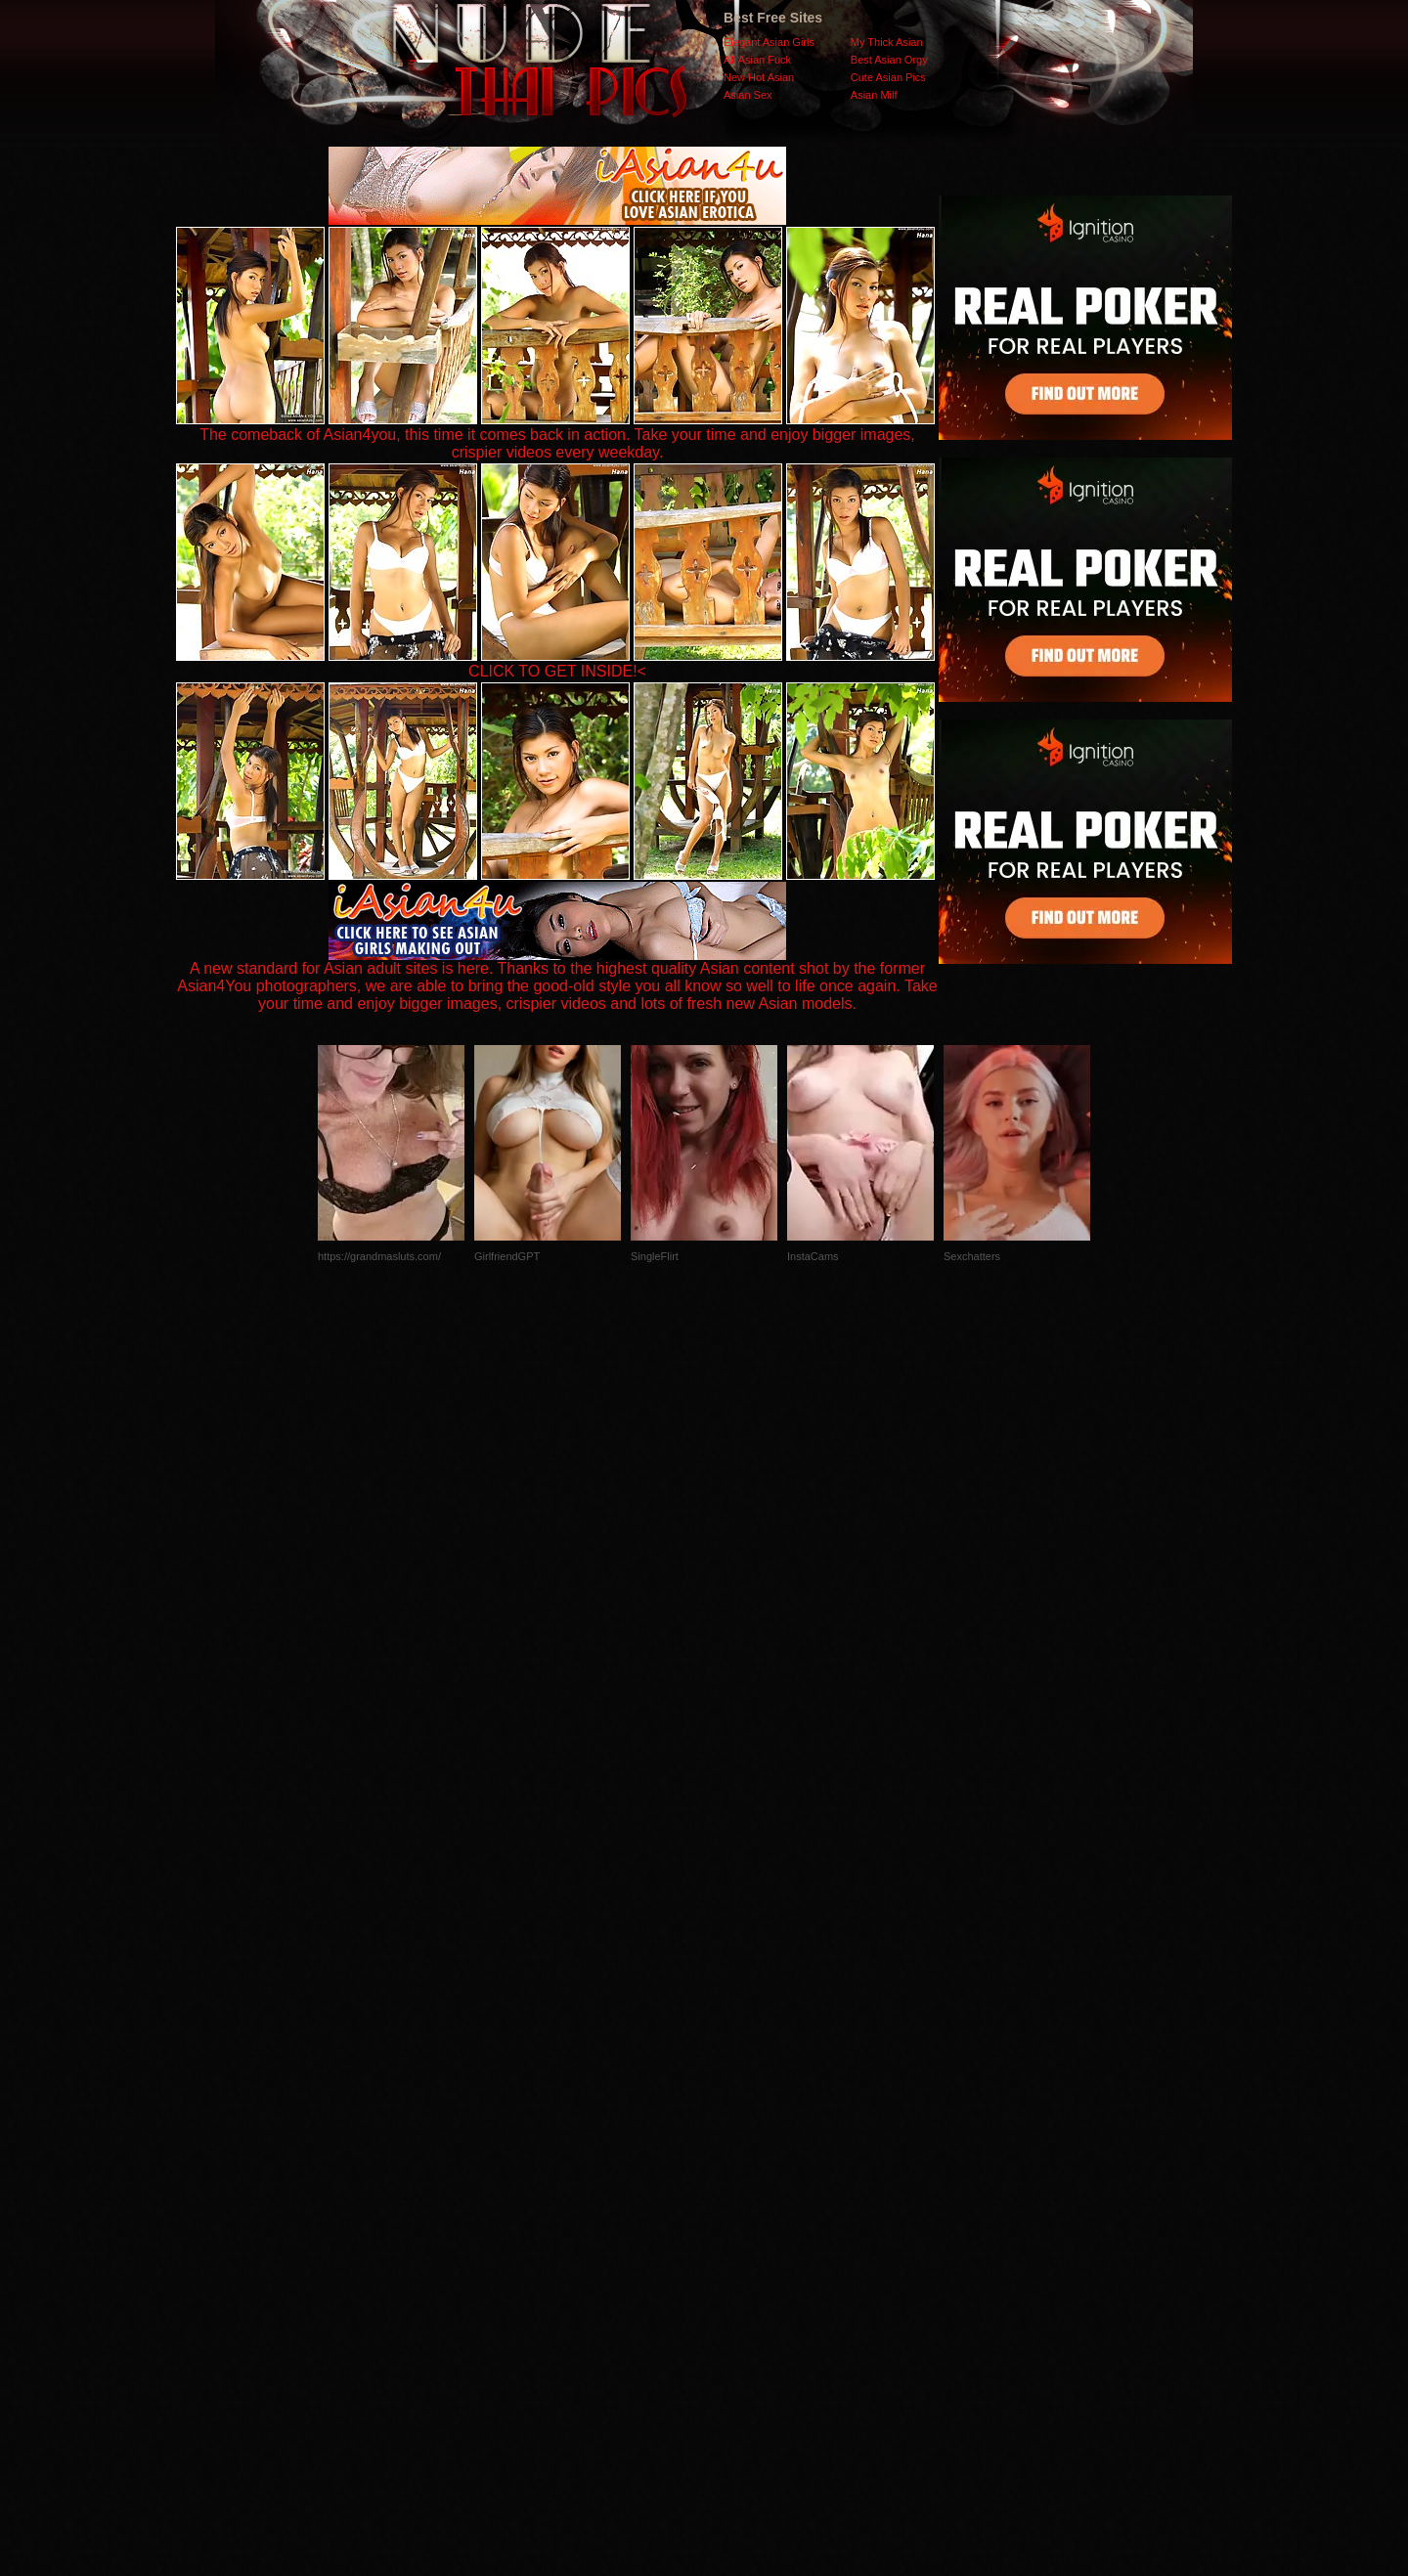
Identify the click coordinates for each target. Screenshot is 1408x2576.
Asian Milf (874, 95)
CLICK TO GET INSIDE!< (557, 671)
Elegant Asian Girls (769, 42)
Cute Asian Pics (888, 77)
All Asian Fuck (757, 59)
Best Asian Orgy (889, 59)
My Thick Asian (887, 42)
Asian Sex (748, 95)
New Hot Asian (759, 77)
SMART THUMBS (738, 2185)
